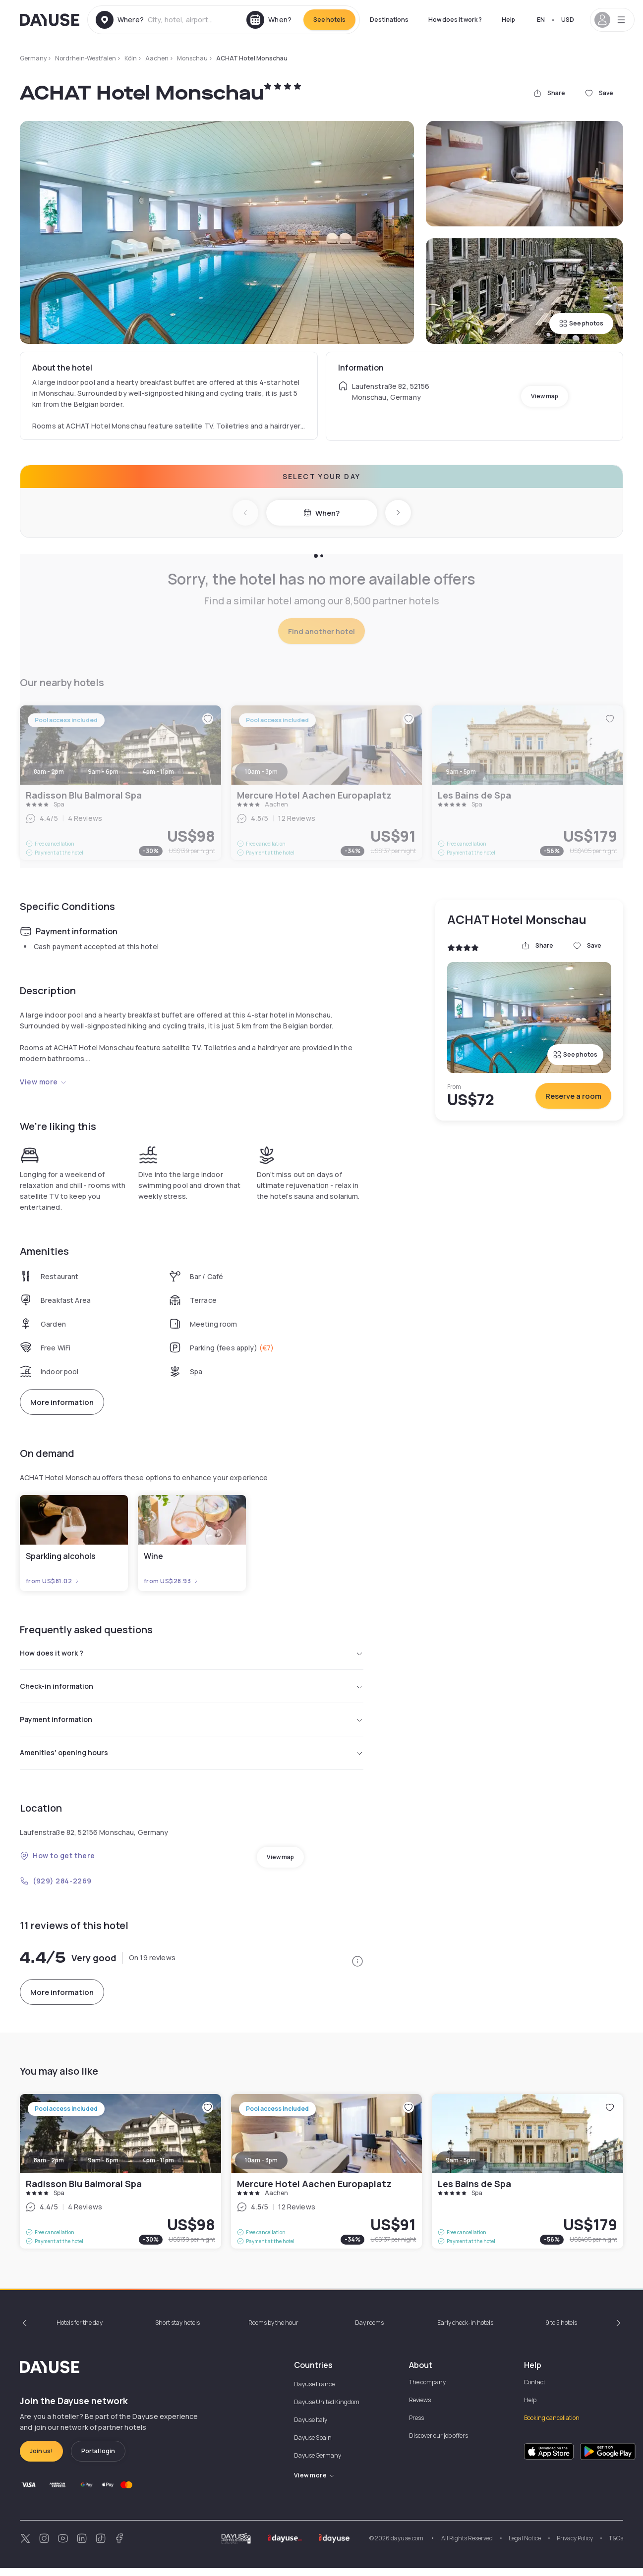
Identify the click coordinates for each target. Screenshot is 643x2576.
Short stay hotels (177, 2330)
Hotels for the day (80, 2330)
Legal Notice (525, 2546)
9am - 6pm (103, 2168)
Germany (33, 58)
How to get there (57, 1863)
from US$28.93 (171, 1581)
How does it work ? (455, 19)
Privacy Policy (575, 2546)
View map (544, 396)
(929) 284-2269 (56, 1888)
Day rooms (369, 2330)
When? (321, 513)
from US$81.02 (53, 1581)
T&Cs (616, 2546)
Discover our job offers (438, 2443)
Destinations (389, 19)
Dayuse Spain (313, 2445)
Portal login (98, 2459)
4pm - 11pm (158, 2168)
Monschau (192, 58)
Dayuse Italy (310, 2427)
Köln (130, 58)
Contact (534, 2390)
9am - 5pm (461, 2168)
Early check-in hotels (465, 2330)
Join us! (41, 2459)
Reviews (420, 2408)
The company (427, 2390)
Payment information (191, 1724)
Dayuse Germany (317, 2463)
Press (416, 2425)
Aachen (157, 58)
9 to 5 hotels (561, 2330)
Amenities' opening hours (191, 1759)
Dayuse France (314, 2392)
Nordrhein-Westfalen (85, 58)
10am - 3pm (261, 2168)
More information (62, 1402)
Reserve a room (573, 1096)
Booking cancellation (552, 2425)
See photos (581, 323)
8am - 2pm (49, 2168)
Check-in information (191, 1689)
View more (43, 1081)
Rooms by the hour (273, 2330)
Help (508, 19)
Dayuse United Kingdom (326, 2410)
